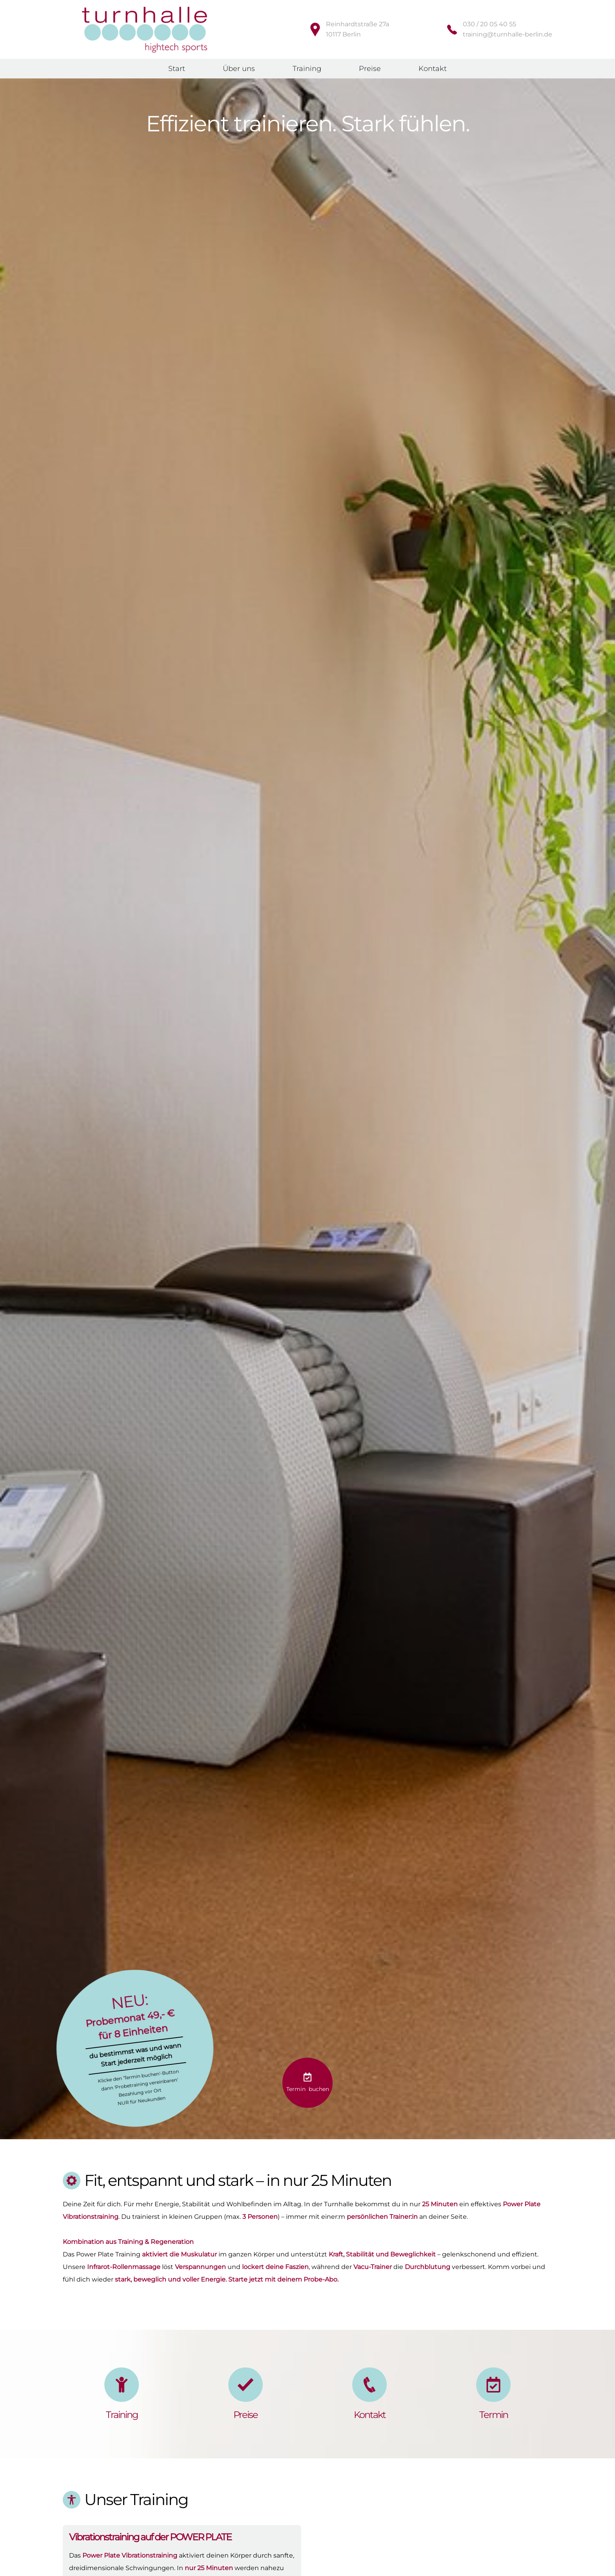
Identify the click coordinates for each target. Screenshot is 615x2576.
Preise (370, 68)
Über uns (239, 68)
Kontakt (432, 68)
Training (307, 68)
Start (176, 68)
